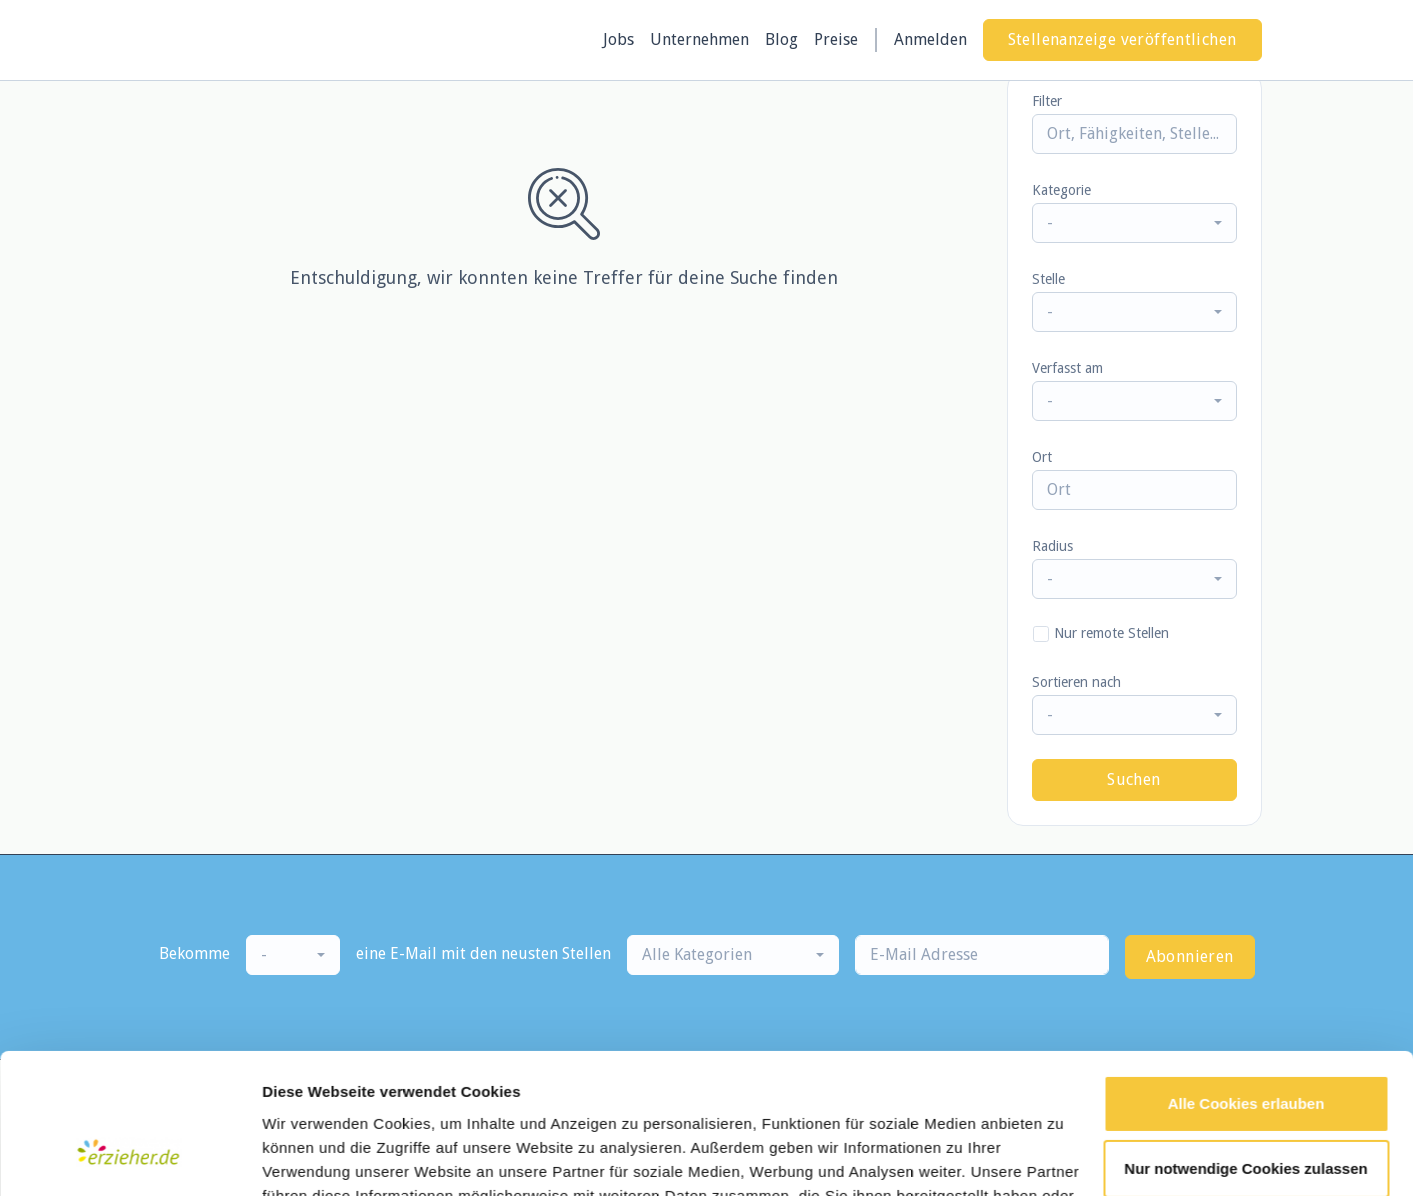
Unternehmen (699, 39)
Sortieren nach (1076, 682)
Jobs (618, 39)
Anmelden (930, 39)
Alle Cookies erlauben (1246, 985)
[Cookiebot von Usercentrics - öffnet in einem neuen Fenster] (129, 1157)
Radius (1052, 546)
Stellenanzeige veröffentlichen (1122, 39)
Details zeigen (312, 1156)
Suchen (1133, 779)
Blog (781, 39)
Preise (836, 39)
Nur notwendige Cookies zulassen (1245, 1050)
